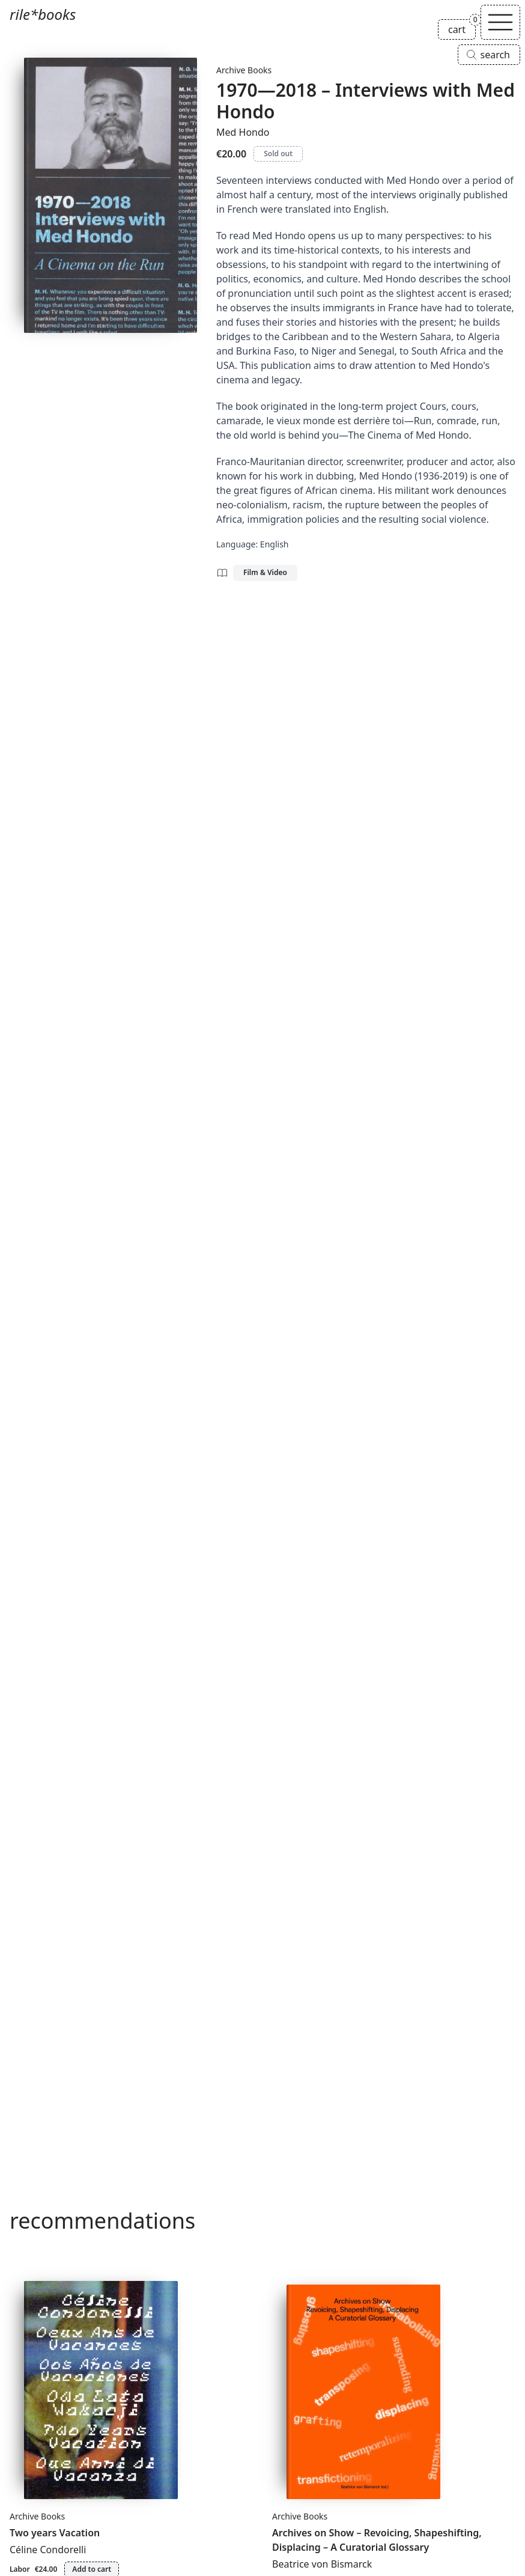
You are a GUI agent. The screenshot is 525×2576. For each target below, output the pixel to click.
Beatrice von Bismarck (322, 2564)
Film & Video (265, 572)
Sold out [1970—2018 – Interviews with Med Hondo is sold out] (278, 153)
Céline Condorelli (48, 2549)
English (274, 544)
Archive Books (244, 70)
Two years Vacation (55, 2532)
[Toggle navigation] (500, 22)
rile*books (43, 14)
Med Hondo (242, 132)
